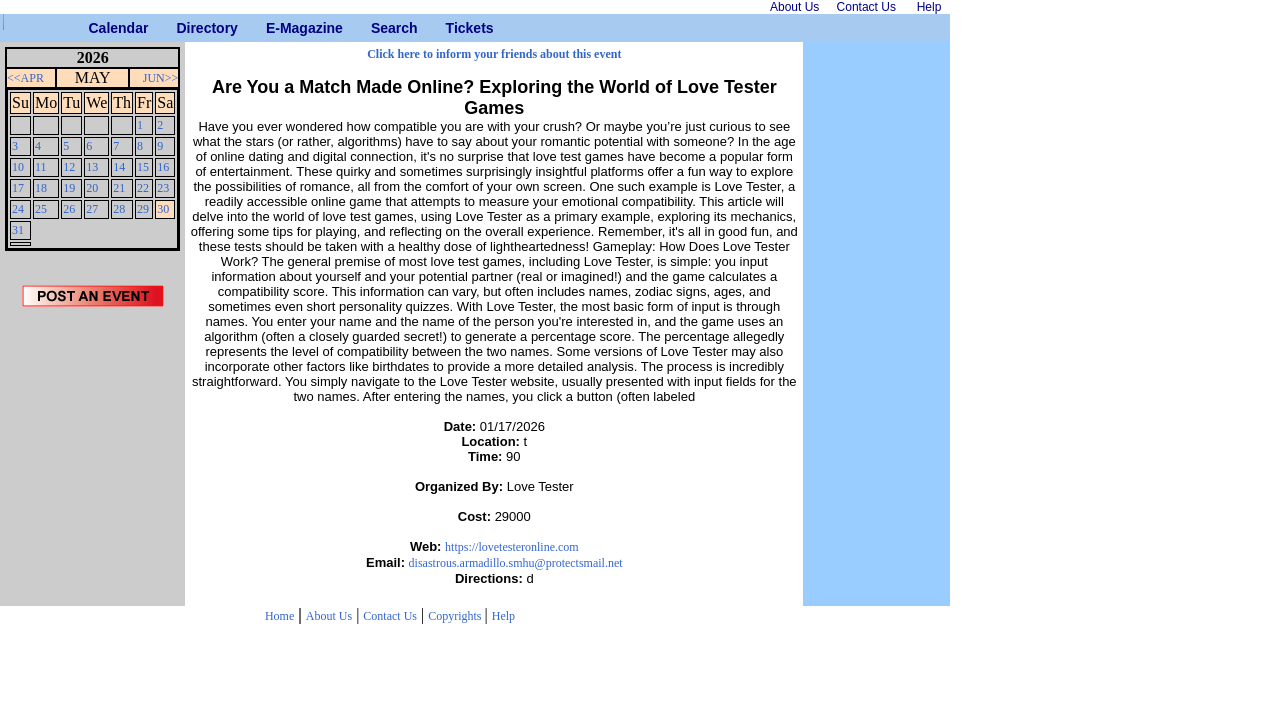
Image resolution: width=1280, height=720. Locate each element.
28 (119, 209)
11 (41, 167)
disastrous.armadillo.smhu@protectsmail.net (516, 563)
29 (143, 209)
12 (69, 167)
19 (69, 188)
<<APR (25, 78)
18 (41, 188)
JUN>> (161, 78)
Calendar (96, 28)
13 (92, 167)
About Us (329, 616)
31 (18, 230)
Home (279, 616)
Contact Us (390, 616)
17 (18, 188)
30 (163, 209)
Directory (183, 28)
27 (92, 209)
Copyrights (456, 616)
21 (119, 188)
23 (163, 188)
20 (92, 188)
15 (143, 167)
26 (69, 209)
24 (18, 209)
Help (503, 616)
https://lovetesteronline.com (512, 547)
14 (119, 167)
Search (378, 28)
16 (163, 167)
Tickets (453, 28)
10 (18, 167)
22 (143, 188)
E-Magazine (273, 28)
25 (41, 209)
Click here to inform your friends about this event (494, 54)
